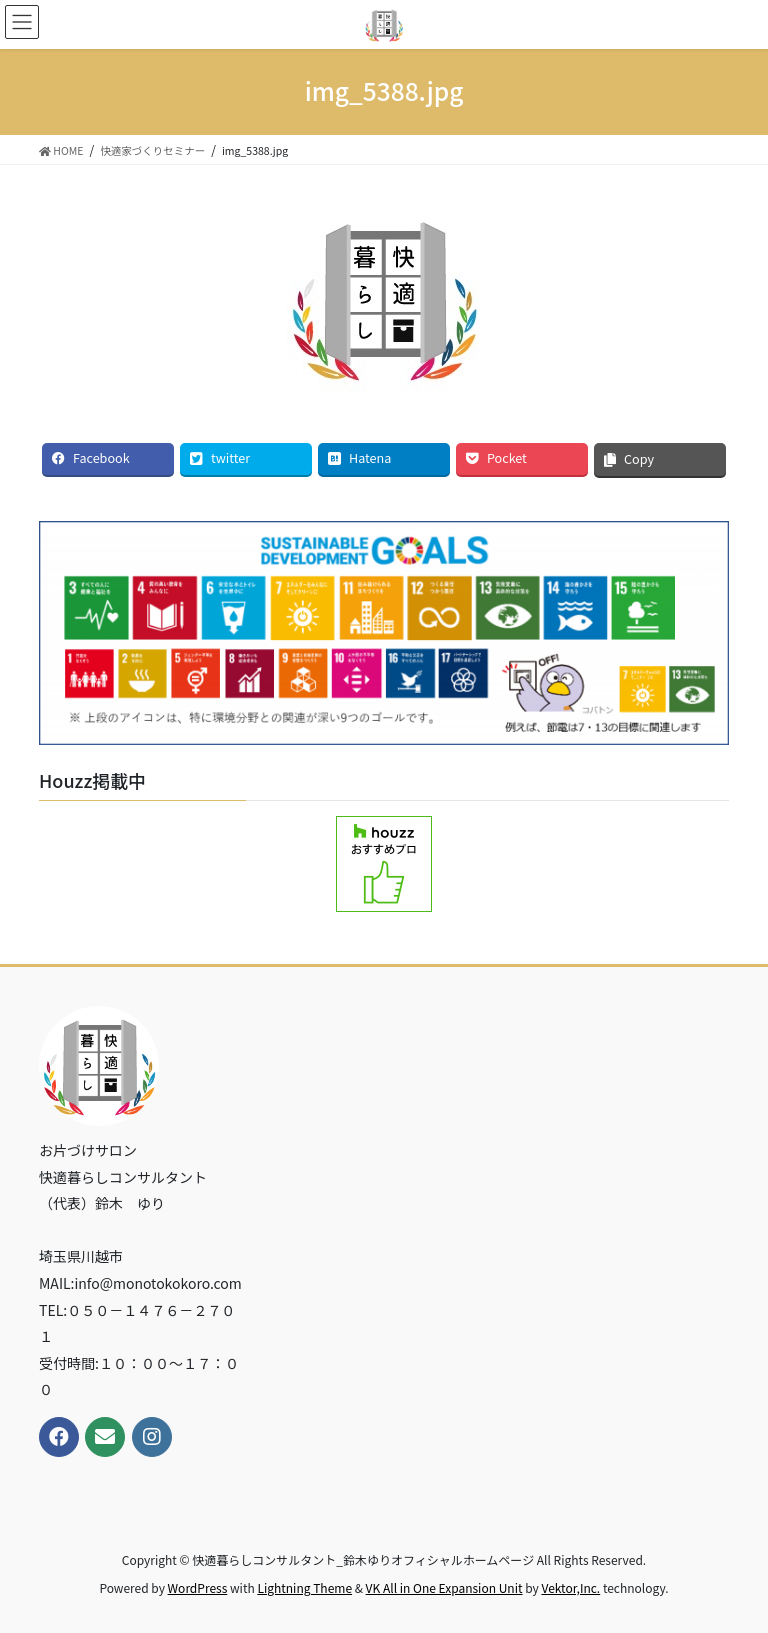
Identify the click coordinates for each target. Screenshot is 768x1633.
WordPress (198, 1587)
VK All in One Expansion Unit (444, 1587)
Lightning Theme (304, 1587)
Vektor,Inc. (570, 1587)
